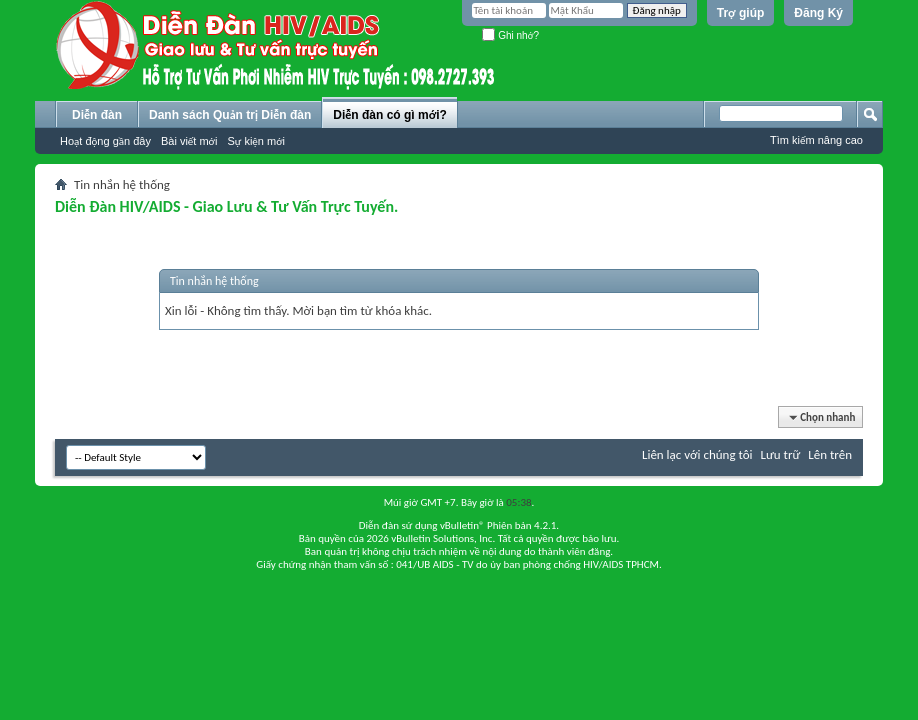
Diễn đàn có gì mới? (390, 115)
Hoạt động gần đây (105, 141)
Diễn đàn (97, 115)
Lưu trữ (781, 454)
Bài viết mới (189, 141)
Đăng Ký (818, 13)
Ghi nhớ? (510, 35)
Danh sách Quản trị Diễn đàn (230, 115)
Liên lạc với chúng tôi (697, 454)
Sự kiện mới (256, 141)
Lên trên (830, 454)
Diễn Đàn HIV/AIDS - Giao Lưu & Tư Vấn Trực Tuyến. (226, 206)
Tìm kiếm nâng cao (816, 140)
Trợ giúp (741, 13)
